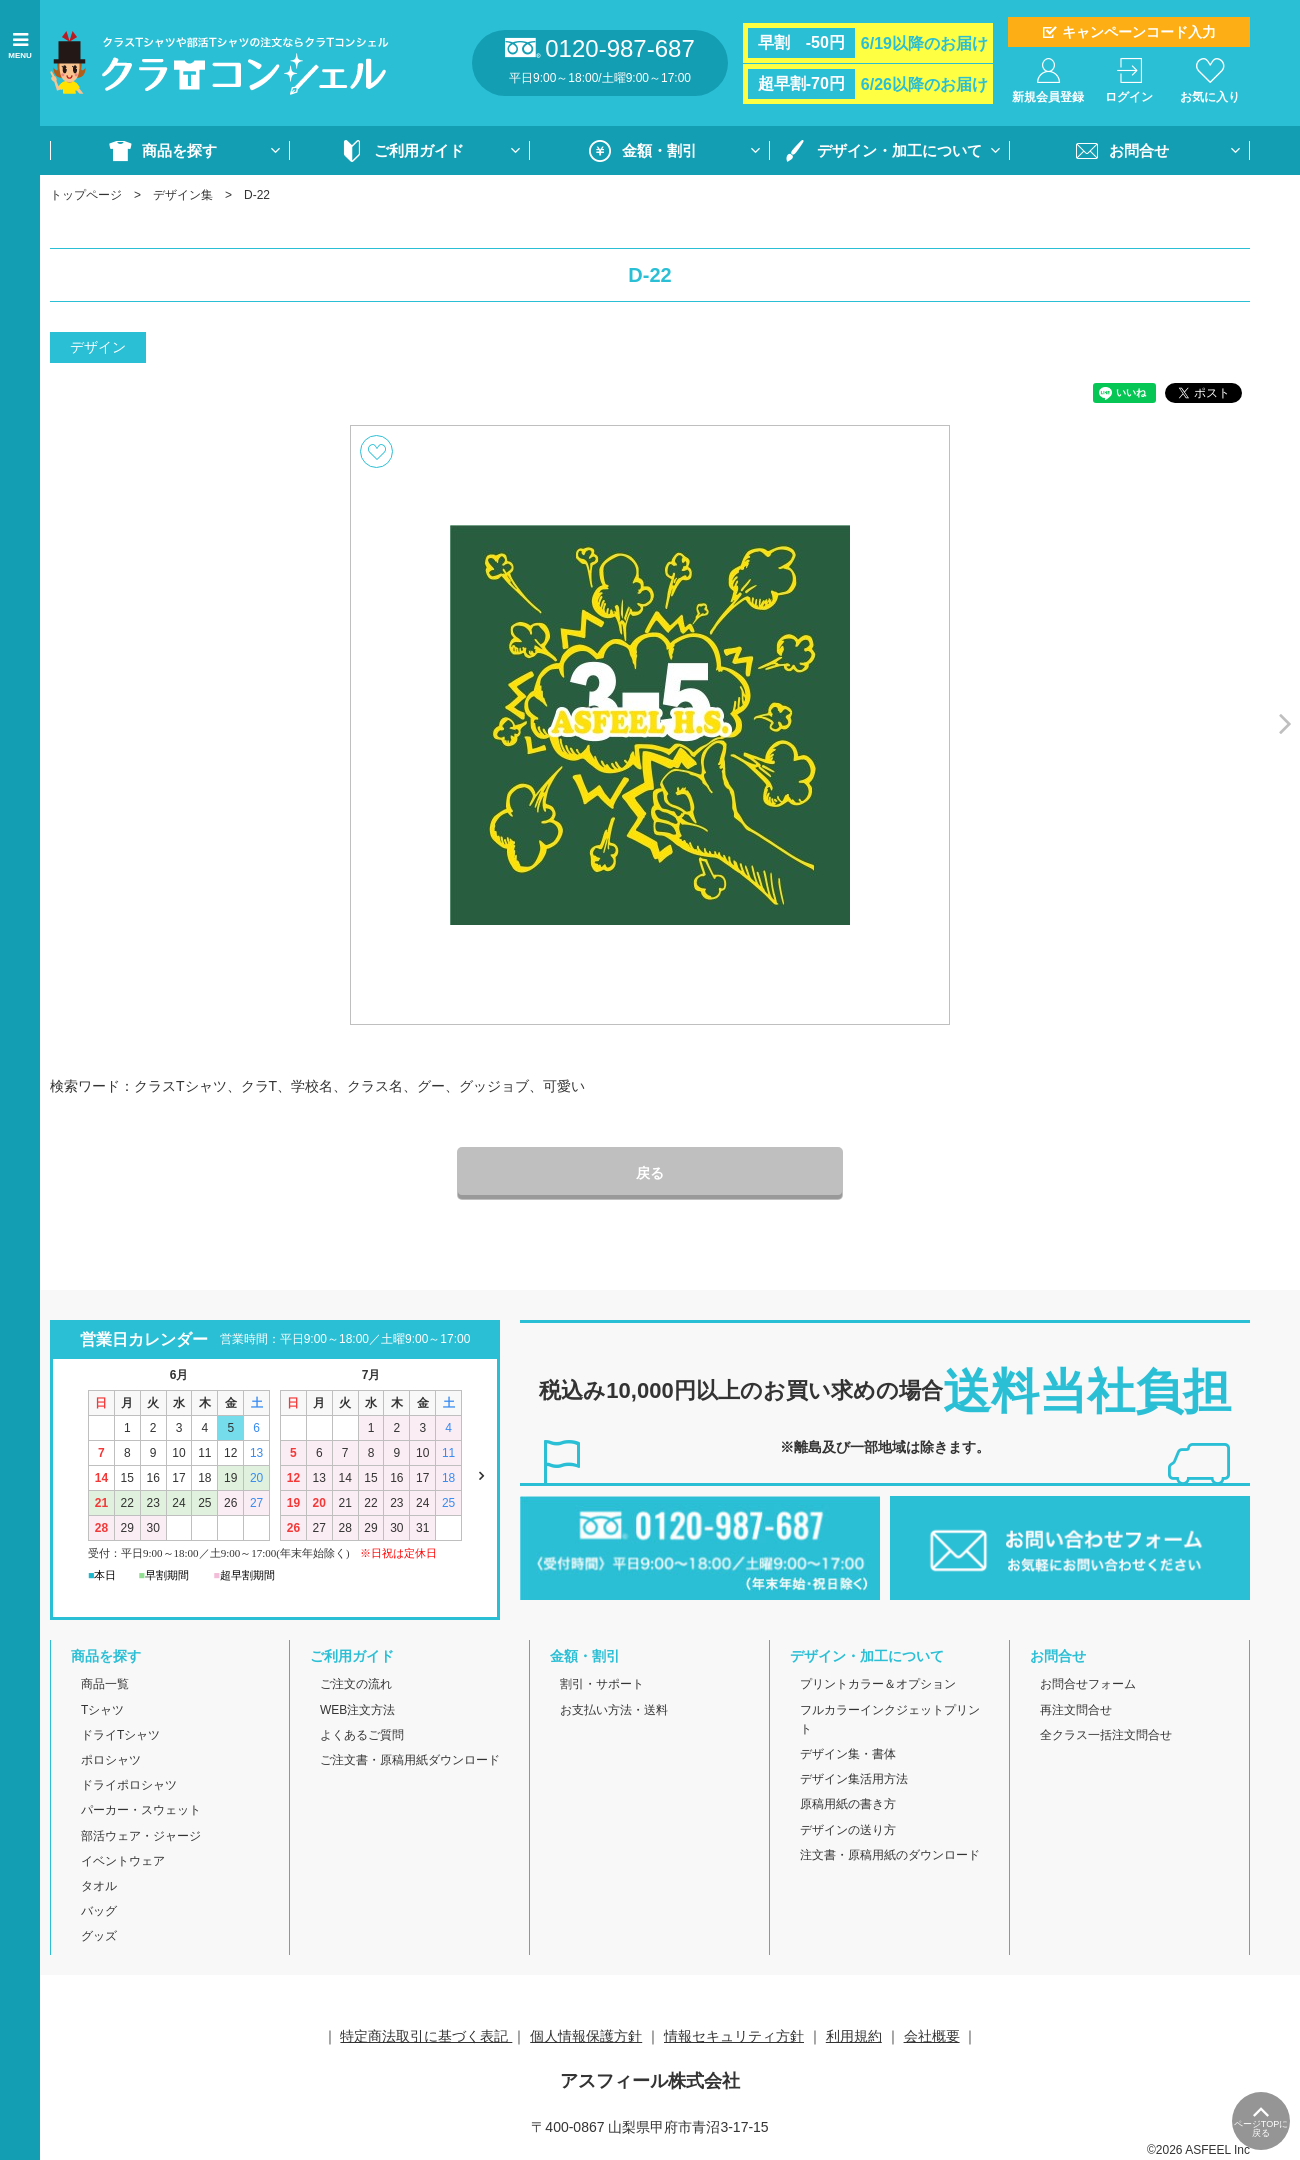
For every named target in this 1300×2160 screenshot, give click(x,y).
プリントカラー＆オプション (878, 1684)
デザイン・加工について (899, 150)
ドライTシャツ (120, 1735)
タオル (99, 1886)
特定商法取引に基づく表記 (426, 2036)
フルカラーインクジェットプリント (890, 1719)
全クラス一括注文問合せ (1106, 1735)
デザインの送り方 (848, 1830)
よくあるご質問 (362, 1735)
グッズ (99, 1936)
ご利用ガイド (419, 150)
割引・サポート (602, 1684)
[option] (650, 725)
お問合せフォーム (1088, 1684)
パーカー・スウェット (141, 1810)
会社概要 (932, 2036)
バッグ (99, 1911)
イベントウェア (123, 1861)
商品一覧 (105, 1684)
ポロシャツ (111, 1760)
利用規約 (854, 2036)
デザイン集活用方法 (854, 1779)
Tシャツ (102, 1710)
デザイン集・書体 (848, 1754)
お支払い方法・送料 (614, 1710)
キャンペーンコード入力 (1139, 32)
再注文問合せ (1076, 1710)
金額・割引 (659, 150)
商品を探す (179, 150)
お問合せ (1139, 150)
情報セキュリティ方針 (734, 2036)
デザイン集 (183, 195)
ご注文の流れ (356, 1684)
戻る (650, 1173)
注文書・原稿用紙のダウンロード (890, 1855)
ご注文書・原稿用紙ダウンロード (410, 1760)
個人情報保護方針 (586, 2036)
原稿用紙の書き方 (848, 1804)
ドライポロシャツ (129, 1785)
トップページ (86, 195)
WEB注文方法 (357, 1710)
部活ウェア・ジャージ (141, 1836)
